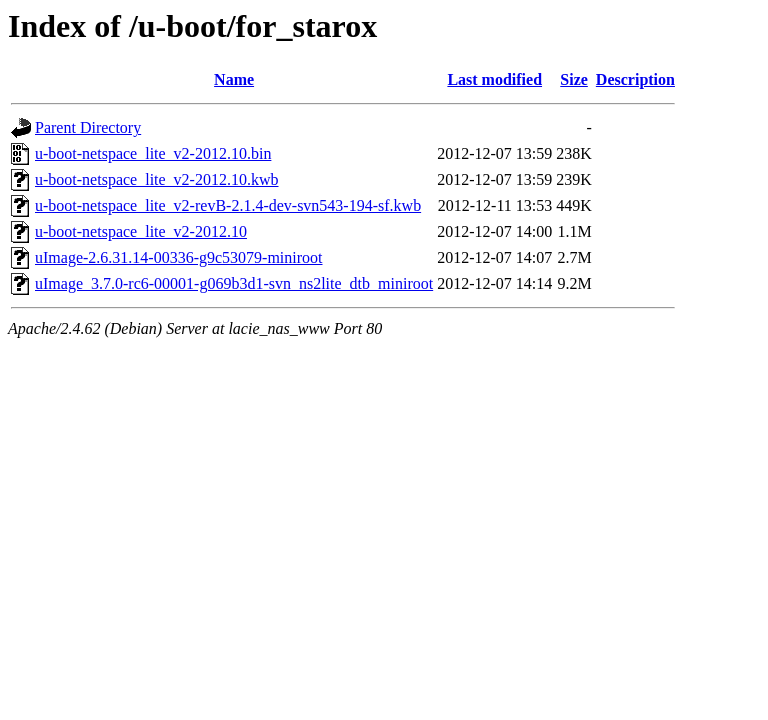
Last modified (494, 79)
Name (234, 79)
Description (635, 79)
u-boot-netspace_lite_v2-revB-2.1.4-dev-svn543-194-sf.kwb (228, 205)
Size (574, 79)
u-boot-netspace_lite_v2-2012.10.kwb (157, 179)
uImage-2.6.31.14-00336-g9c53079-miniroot (179, 257)
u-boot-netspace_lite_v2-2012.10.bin (153, 153)
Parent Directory (88, 127)
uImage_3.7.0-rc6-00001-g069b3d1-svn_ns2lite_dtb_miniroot (234, 283)
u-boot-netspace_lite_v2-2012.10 (141, 231)
